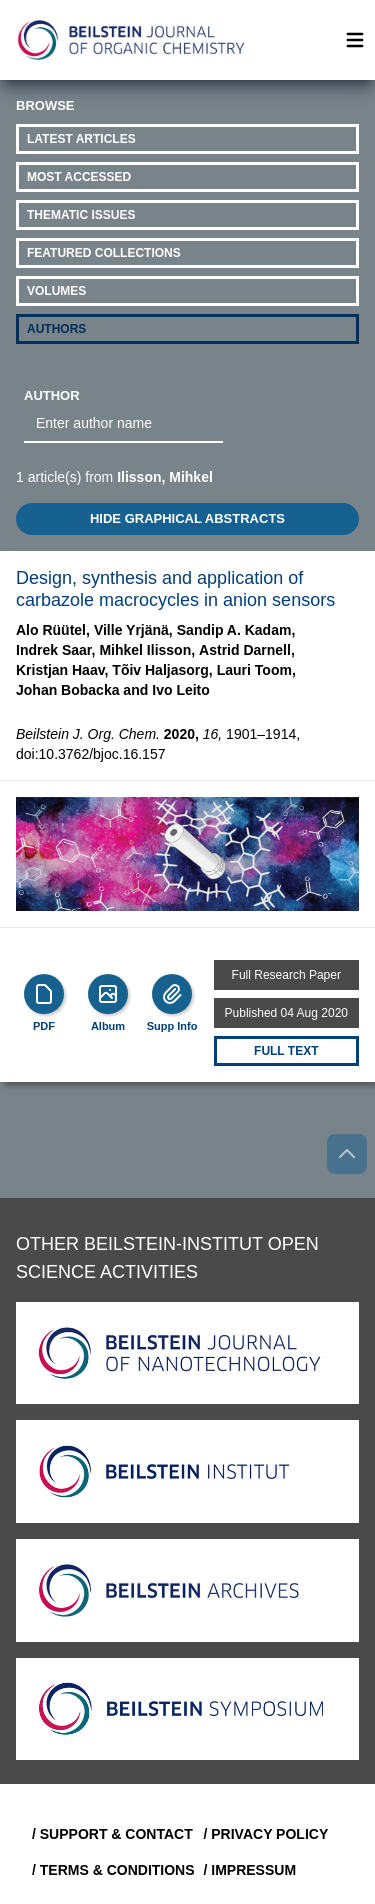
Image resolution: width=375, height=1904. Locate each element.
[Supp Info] (172, 994)
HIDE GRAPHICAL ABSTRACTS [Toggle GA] (187, 518)
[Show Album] (108, 994)
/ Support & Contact (110, 1834)
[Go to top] (347, 1154)
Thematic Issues (81, 215)
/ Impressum (250, 1870)
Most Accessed (79, 177)
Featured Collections (104, 253)
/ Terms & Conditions (110, 1870)
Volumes (56, 291)
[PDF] (44, 994)
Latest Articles (81, 139)
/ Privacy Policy (266, 1834)
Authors (56, 329)
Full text (286, 1051)
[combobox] (123, 424)
